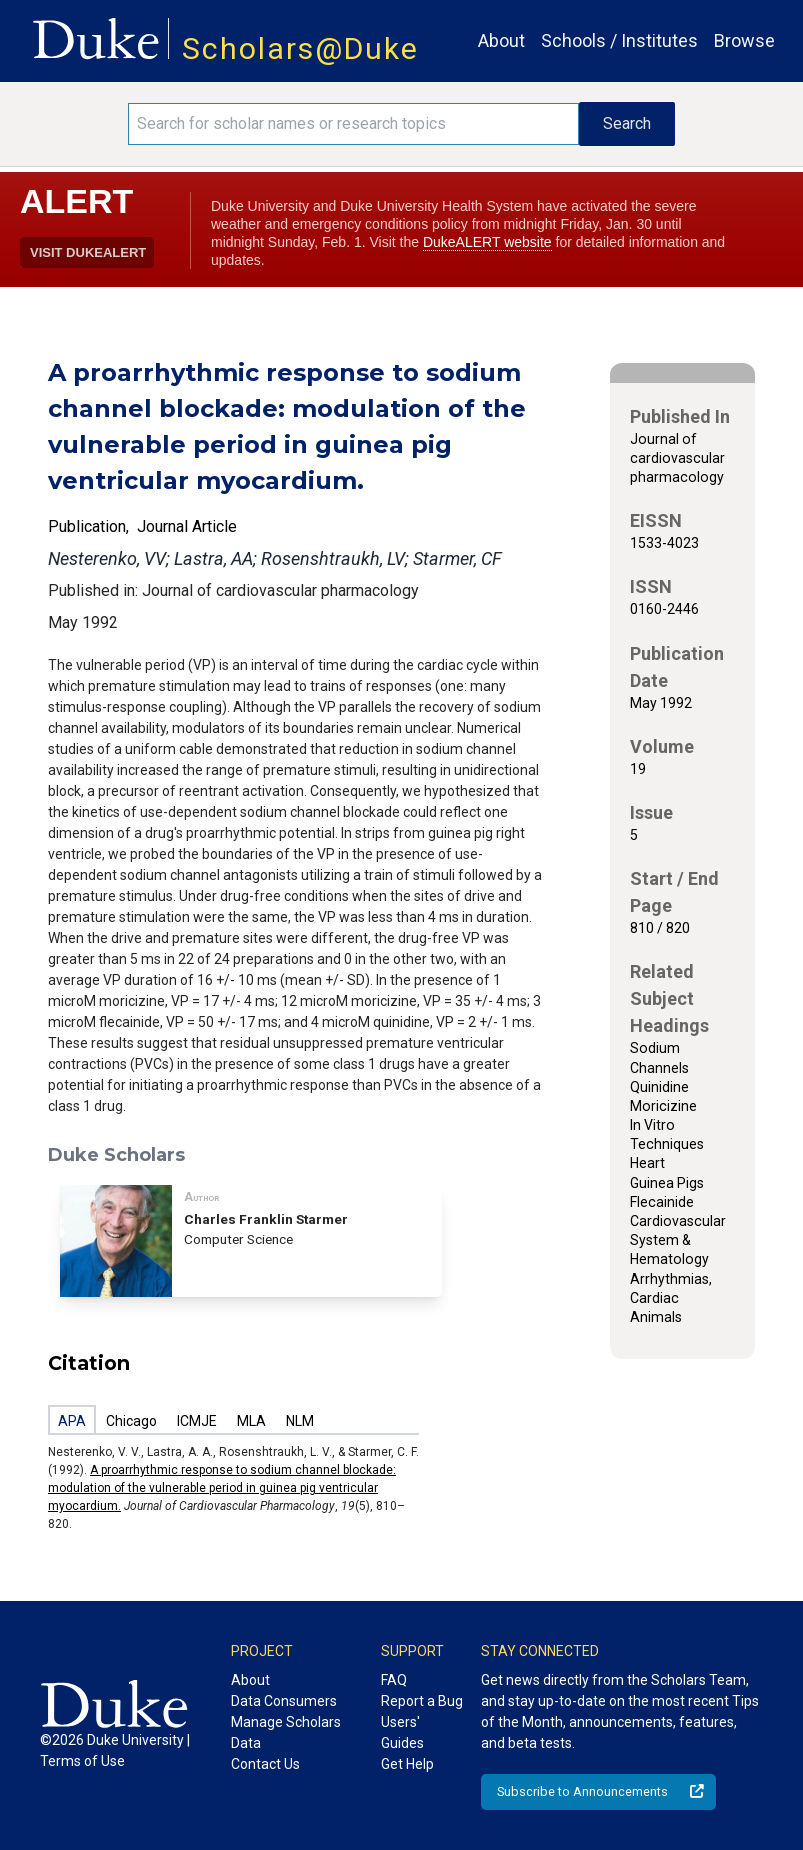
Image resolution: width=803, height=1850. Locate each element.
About (501, 40)
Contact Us (265, 1764)
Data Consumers (284, 1701)
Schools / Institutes (619, 40)
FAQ (394, 1680)
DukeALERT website (487, 242)
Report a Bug (422, 1701)
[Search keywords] (354, 124)
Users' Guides (402, 1732)
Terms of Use (82, 1761)
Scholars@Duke (300, 48)
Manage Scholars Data (286, 1732)
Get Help (407, 1764)
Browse (744, 40)
